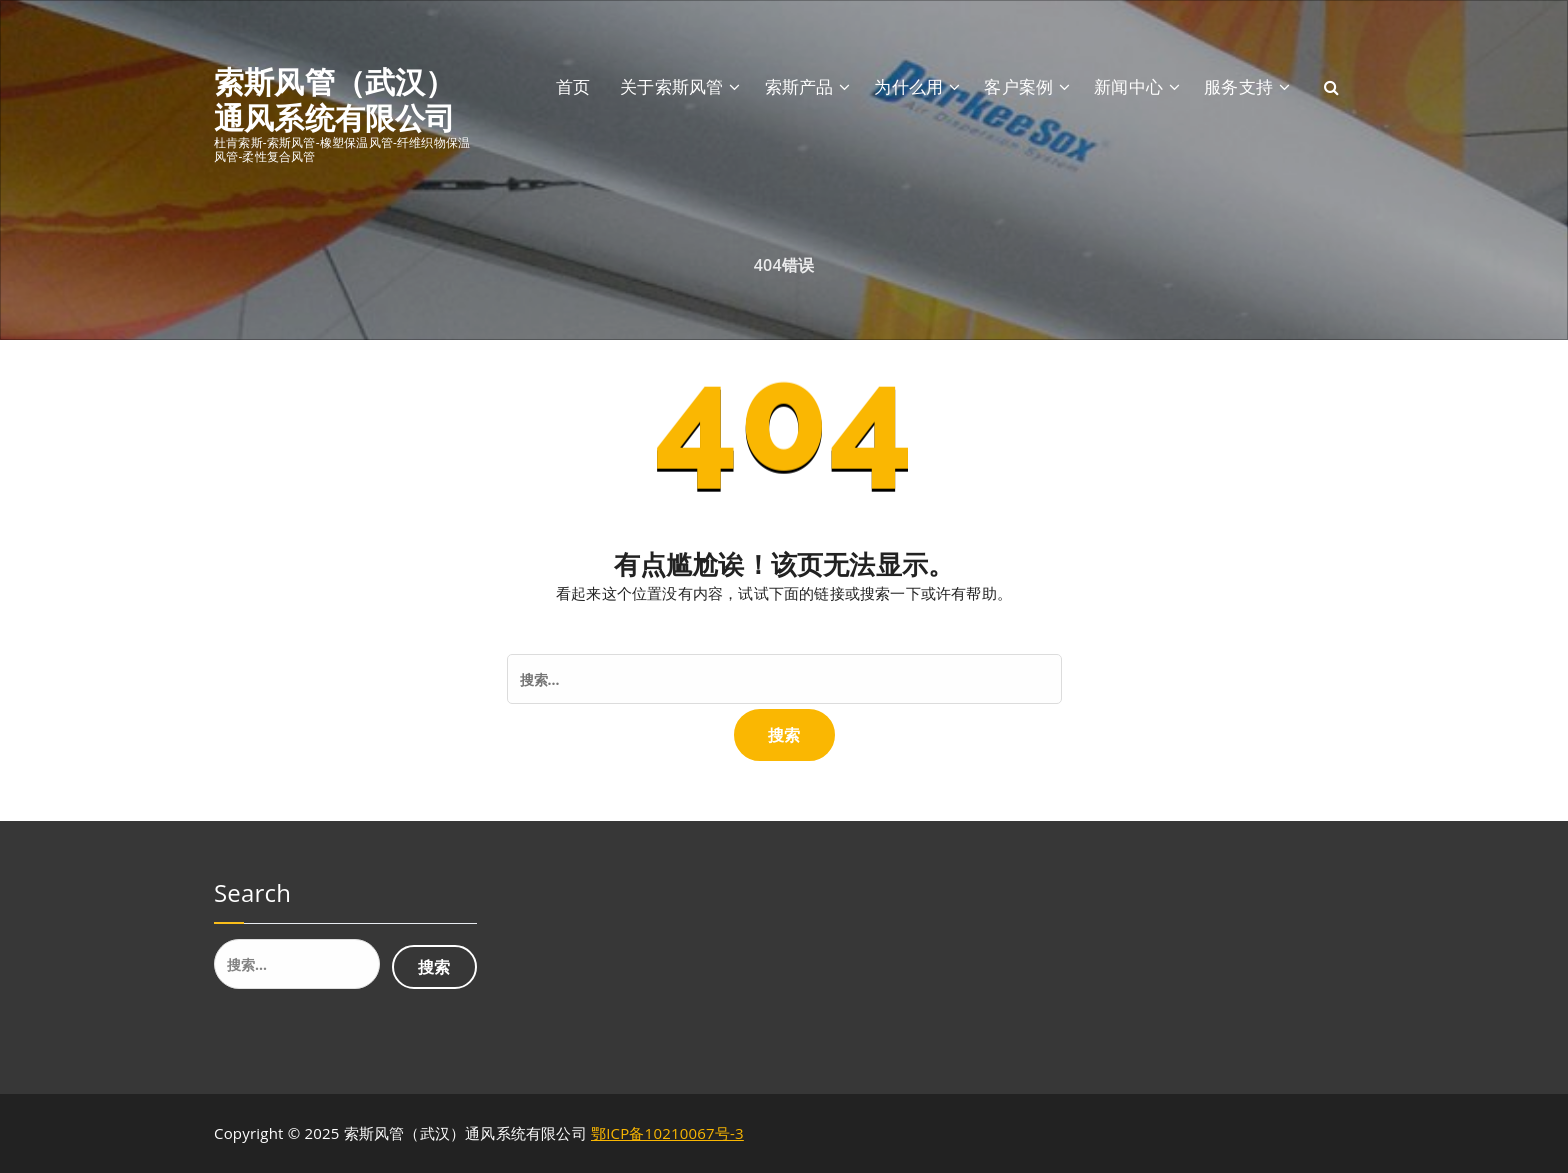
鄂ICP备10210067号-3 (667, 1133)
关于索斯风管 (671, 86)
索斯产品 (799, 86)
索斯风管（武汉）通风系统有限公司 (335, 100)
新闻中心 (1128, 86)
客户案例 (1018, 86)
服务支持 (1238, 86)
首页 (573, 86)
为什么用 (908, 86)
